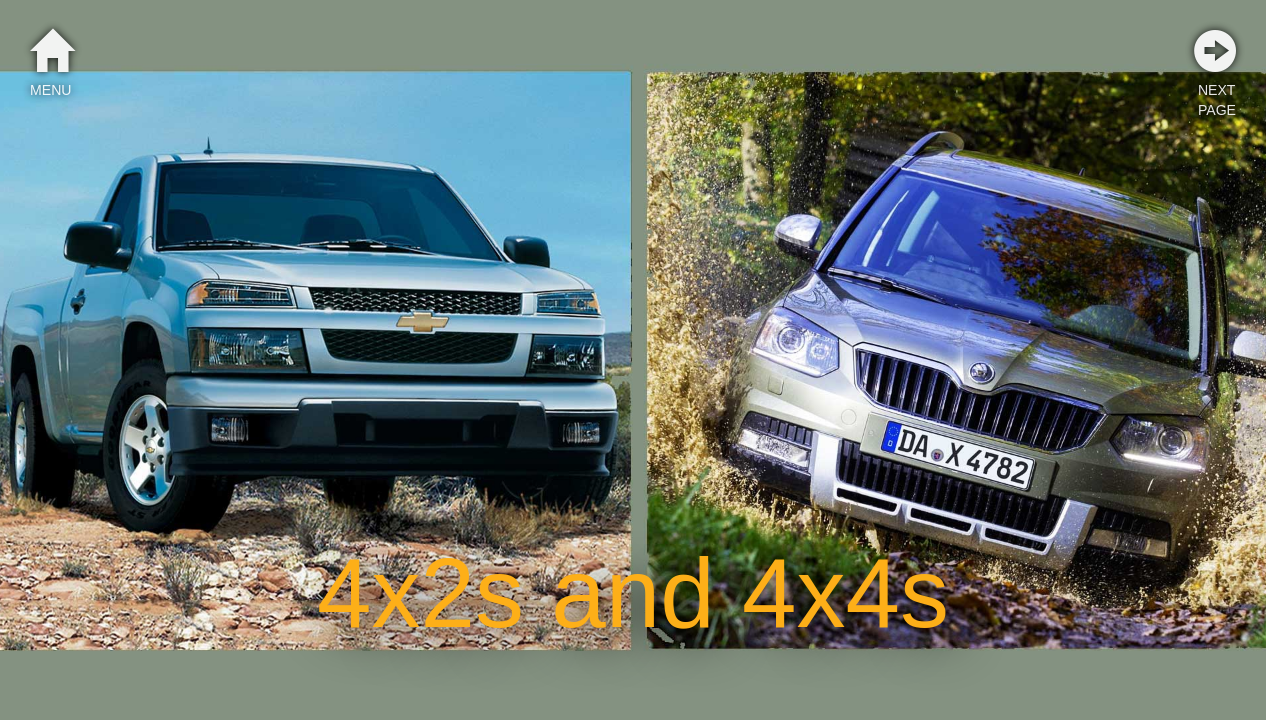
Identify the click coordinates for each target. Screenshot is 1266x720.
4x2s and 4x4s (633, 593)
